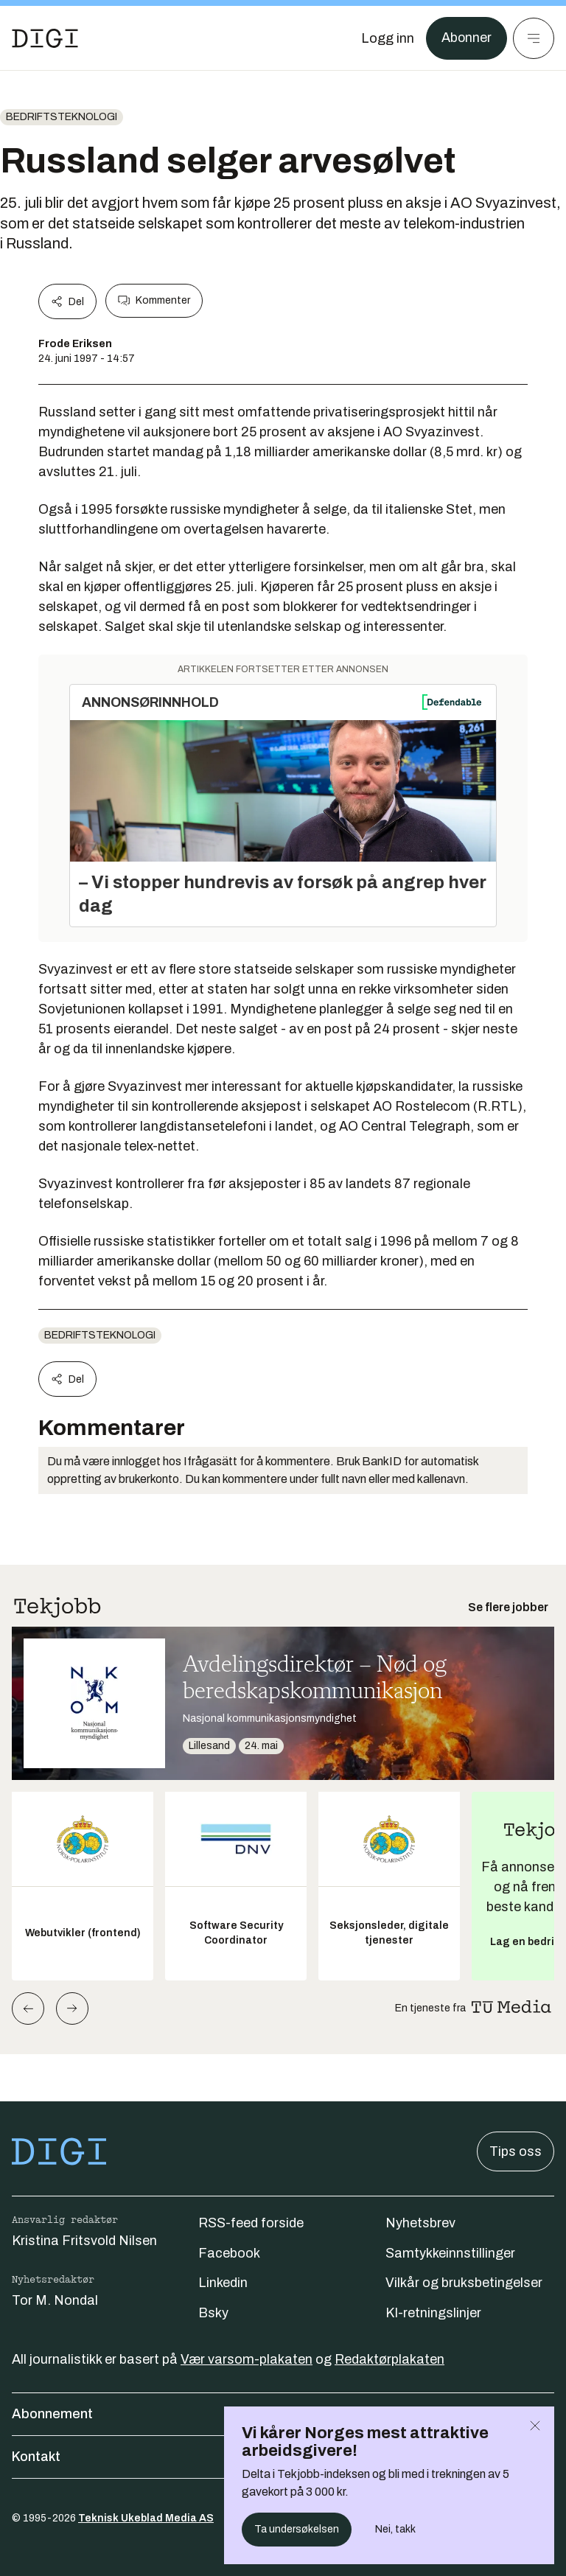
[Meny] (533, 38)
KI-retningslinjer (433, 2313)
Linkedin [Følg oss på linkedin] (223, 2282)
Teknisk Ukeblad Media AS (146, 2518)
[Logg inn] (386, 38)
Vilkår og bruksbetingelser (463, 2282)
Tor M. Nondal (55, 2300)
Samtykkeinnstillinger (450, 2253)
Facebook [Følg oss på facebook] (229, 2253)
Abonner (466, 38)
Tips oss (515, 2151)
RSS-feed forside (251, 2223)
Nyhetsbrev (420, 2223)
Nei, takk (395, 2529)
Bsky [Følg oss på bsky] (213, 2313)
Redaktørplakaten (389, 2359)
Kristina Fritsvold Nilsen (84, 2240)
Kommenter (154, 301)
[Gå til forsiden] (45, 38)
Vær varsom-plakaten (246, 2359)
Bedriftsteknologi (61, 116)
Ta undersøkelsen (296, 2529)
